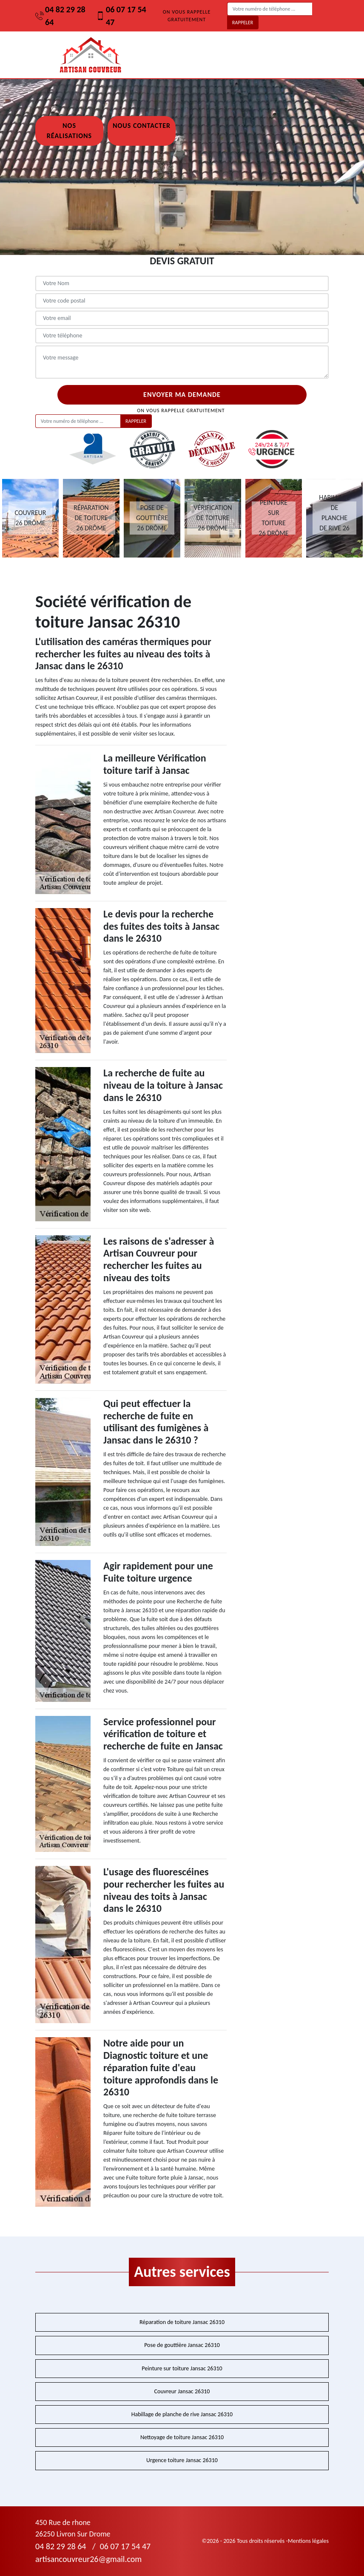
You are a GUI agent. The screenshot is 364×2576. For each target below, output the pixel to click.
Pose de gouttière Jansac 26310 (182, 2345)
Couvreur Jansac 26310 (182, 2391)
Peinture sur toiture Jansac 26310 (182, 2368)
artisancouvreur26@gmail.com (88, 2559)
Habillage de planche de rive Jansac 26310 (182, 2414)
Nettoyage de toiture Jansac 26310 (182, 2437)
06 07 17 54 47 (121, 15)
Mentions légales (308, 2541)
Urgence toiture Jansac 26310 (182, 2460)
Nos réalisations (69, 131)
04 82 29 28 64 (60, 15)
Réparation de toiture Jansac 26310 (182, 2322)
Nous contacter (142, 126)
